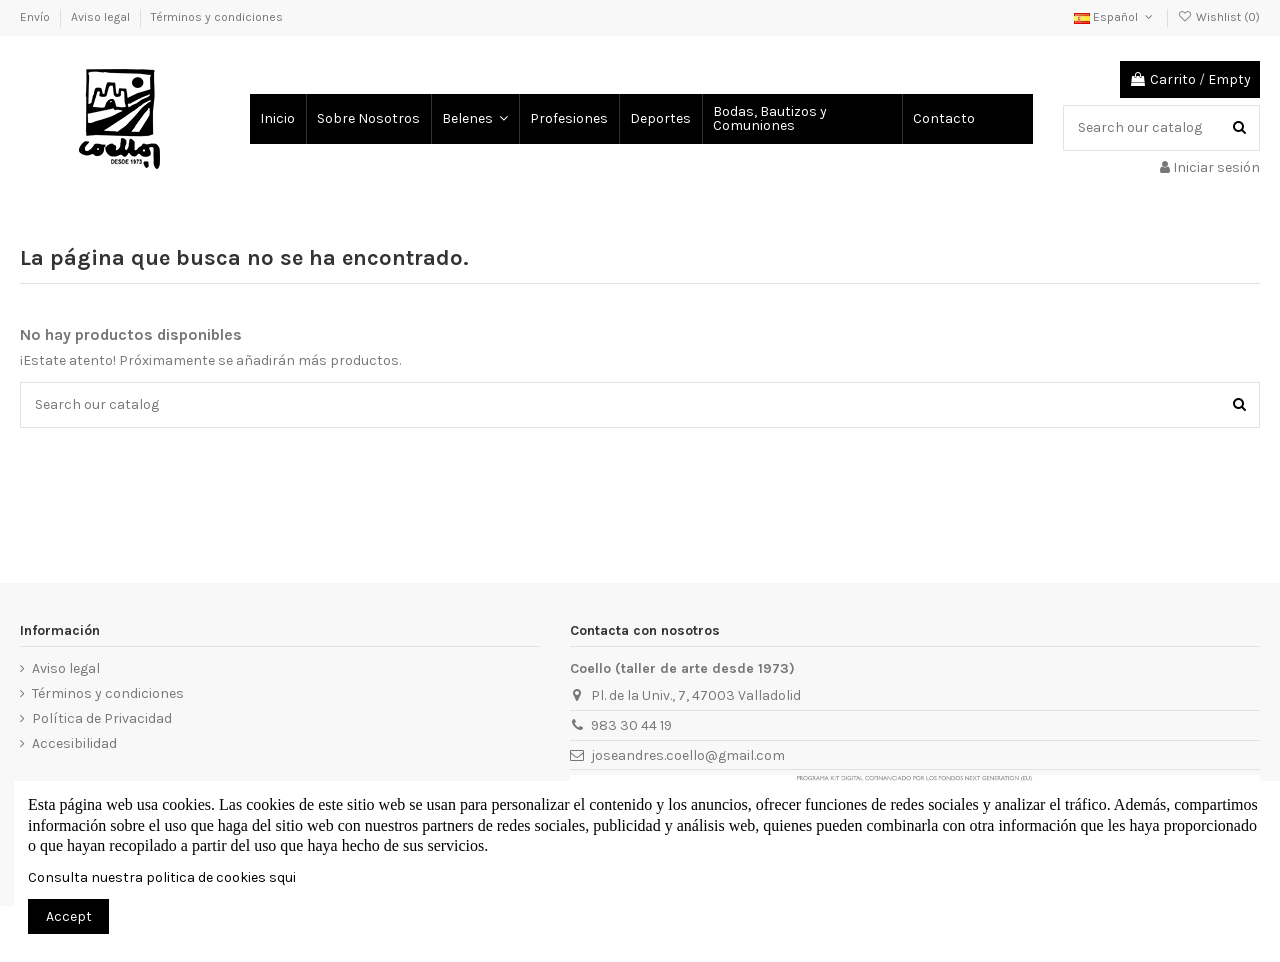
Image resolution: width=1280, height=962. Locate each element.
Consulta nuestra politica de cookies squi (162, 877)
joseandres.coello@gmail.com (688, 755)
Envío (36, 17)
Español (1115, 17)
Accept (69, 916)
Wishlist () (1219, 17)
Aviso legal (102, 17)
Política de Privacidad (102, 718)
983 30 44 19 (631, 725)
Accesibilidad (74, 743)
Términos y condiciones (217, 17)
